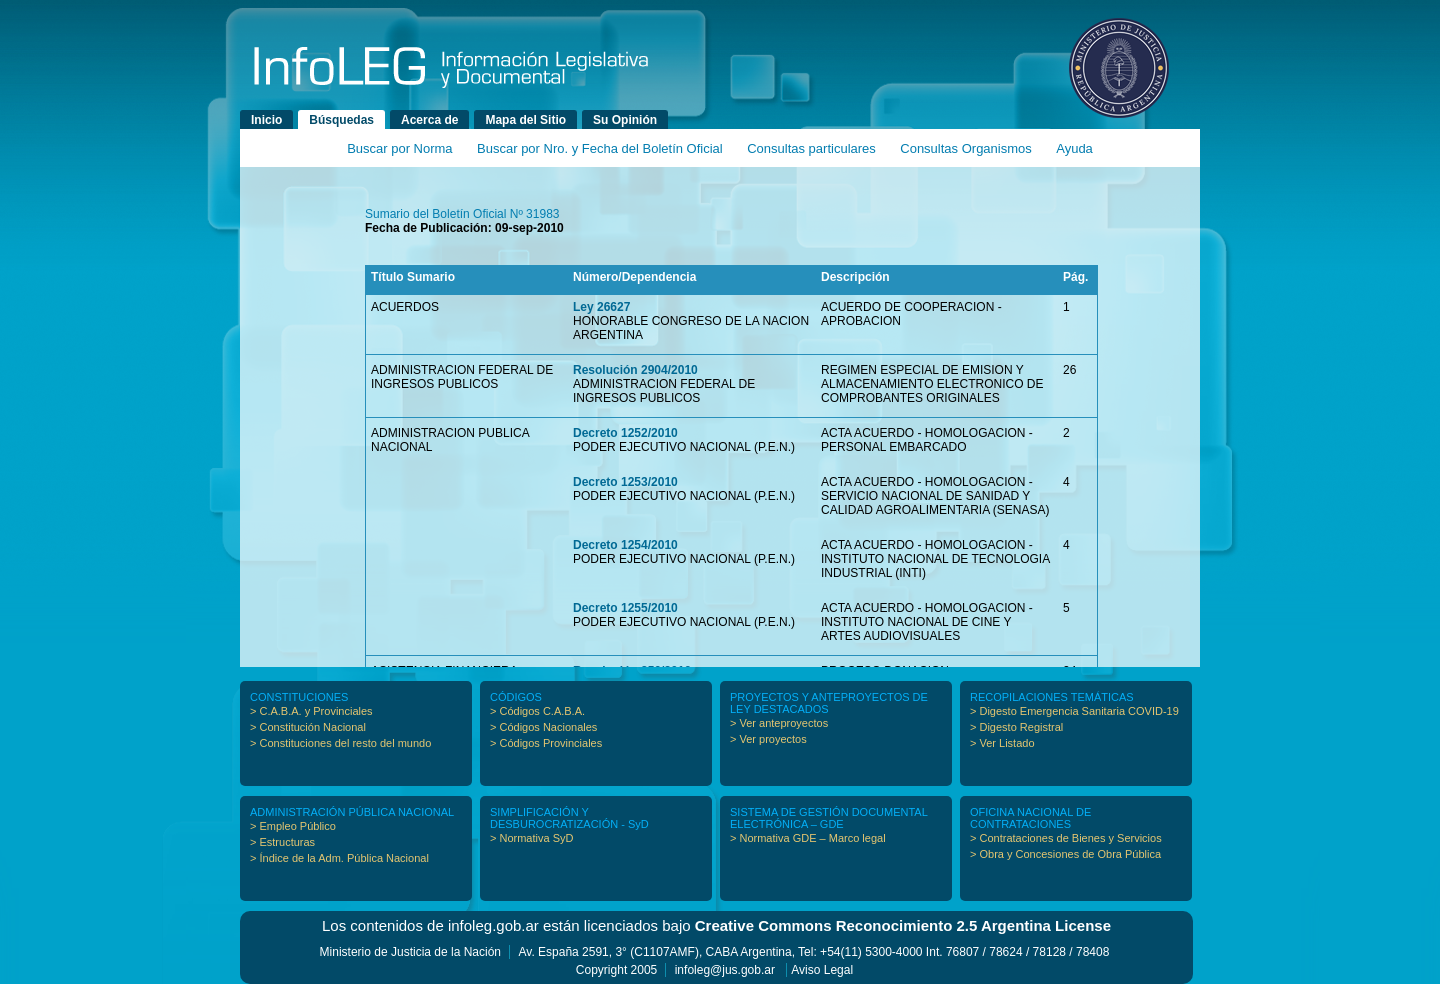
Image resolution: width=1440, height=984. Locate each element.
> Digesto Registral (1016, 727)
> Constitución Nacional (308, 727)
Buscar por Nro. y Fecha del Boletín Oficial (600, 148)
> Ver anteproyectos (779, 723)
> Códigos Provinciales (546, 743)
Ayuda (1074, 148)
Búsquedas (341, 120)
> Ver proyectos (768, 739)
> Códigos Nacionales (543, 727)
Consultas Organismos (966, 148)
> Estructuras (282, 842)
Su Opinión (625, 120)
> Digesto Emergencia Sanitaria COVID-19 (1074, 711)
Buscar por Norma (399, 148)
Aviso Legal (822, 970)
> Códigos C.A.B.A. (537, 711)
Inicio (266, 120)
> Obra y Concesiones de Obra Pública (1065, 854)
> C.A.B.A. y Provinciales (311, 711)
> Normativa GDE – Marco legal (808, 838)
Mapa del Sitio (525, 120)
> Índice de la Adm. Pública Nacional (339, 858)
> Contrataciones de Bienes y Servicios (1066, 838)
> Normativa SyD (531, 838)
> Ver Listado (1002, 743)
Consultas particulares (811, 148)
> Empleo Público (293, 826)
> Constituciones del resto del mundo (340, 743)
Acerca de (429, 120)
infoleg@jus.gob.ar (725, 970)
